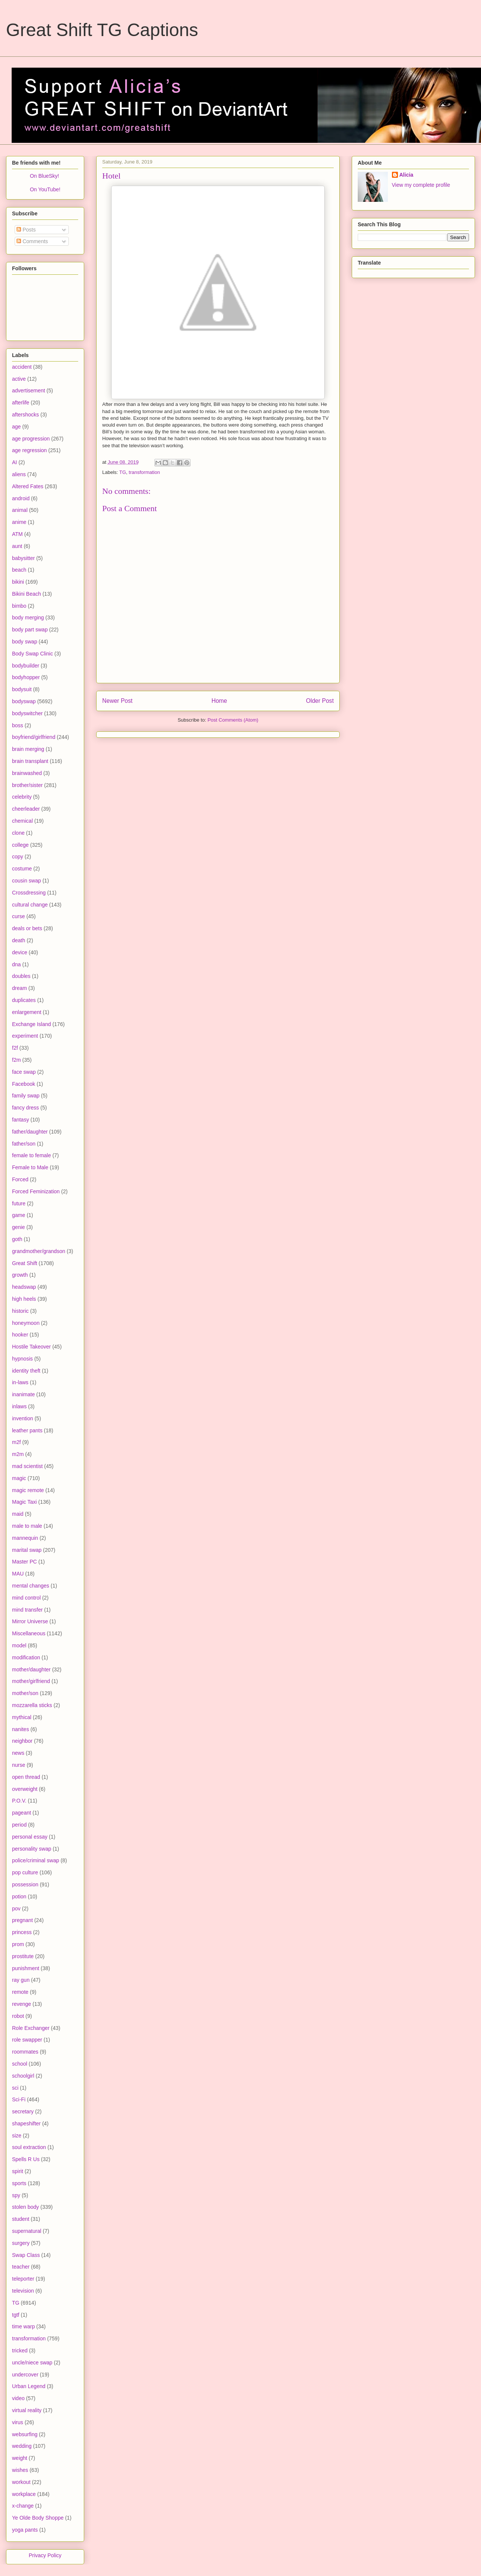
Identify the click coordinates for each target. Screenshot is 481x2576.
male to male (27, 1526)
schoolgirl (23, 2076)
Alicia (406, 175)
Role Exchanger (31, 2028)
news (18, 1753)
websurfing (25, 2434)
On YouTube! (45, 189)
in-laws (20, 1382)
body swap (24, 642)
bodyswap (24, 701)
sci (15, 2088)
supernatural (26, 2231)
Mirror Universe (30, 1621)
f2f (15, 1048)
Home (219, 701)
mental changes (30, 1586)
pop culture (25, 1872)
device (19, 952)
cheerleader (26, 809)
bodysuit (22, 689)
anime (19, 522)
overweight (25, 1789)
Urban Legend (28, 2386)
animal (19, 510)
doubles (21, 976)
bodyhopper (26, 677)
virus (17, 2422)
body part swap (30, 630)
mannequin (25, 1538)
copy (17, 857)
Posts (26, 230)
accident (22, 367)
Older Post (320, 701)
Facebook (23, 1084)
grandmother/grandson (38, 1251)
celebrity (22, 797)
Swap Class (26, 2255)
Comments (32, 241)
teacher (21, 2267)
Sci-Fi (19, 2099)
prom (18, 1944)
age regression (29, 450)
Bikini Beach (26, 594)
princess (22, 1932)
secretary (23, 2111)
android (21, 498)
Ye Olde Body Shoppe (38, 2518)
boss (17, 725)
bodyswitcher (27, 713)
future (19, 1203)
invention (22, 1418)
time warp (23, 2326)
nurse (18, 1765)
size (16, 2136)
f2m (16, 1060)
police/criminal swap (35, 1860)
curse (18, 916)
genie (18, 1227)
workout (21, 2482)
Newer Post (117, 701)
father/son (23, 1144)
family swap (25, 1096)
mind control (26, 1598)
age (16, 427)
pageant (21, 1813)
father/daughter (30, 1132)
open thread (26, 1777)
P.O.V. (19, 1801)
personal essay (29, 1837)
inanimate (23, 1394)
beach (19, 570)
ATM (17, 534)
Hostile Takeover (31, 1347)
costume (22, 869)
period (19, 1825)
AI (14, 462)
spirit (17, 2171)
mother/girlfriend (31, 1681)
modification (26, 1657)
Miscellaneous (28, 1633)
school (19, 2064)
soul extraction (29, 2147)
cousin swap (26, 881)
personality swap (31, 1849)
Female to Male (30, 1167)
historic (20, 1311)
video (18, 2398)
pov (16, 1909)
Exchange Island (31, 1024)
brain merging (28, 749)
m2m (18, 1454)
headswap (24, 1287)
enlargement (26, 1012)
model (19, 1645)
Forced (20, 1179)
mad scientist (27, 1466)
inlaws (19, 1406)
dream (19, 988)
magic (19, 1478)
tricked (19, 2350)
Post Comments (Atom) (232, 720)
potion (19, 1896)
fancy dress (25, 1108)
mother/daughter (31, 1669)
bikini (18, 582)
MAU (18, 1574)
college (20, 845)
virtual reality (27, 2410)
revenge (21, 2004)
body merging (28, 617)
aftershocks (25, 415)
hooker (20, 1335)
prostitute (23, 1956)
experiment (25, 1036)
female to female (31, 1155)
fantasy (20, 1120)
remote (20, 1992)
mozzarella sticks (32, 1705)
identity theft (26, 1371)
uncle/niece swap (32, 2363)
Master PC (24, 1562)
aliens (19, 474)
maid (17, 1514)
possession (25, 1884)
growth (20, 1275)
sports (19, 2183)
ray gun (21, 1980)
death (18, 940)
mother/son (25, 1693)
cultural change (30, 905)
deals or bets (27, 928)
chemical (22, 821)
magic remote (28, 1490)
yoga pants (25, 2530)
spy (16, 2195)
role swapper (27, 2040)
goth (17, 1239)
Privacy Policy (45, 2555)
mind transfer (27, 1610)
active (19, 379)
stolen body (25, 2207)
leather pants (27, 1430)
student (20, 2219)
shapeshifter (26, 2123)
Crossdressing (28, 893)
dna (16, 964)
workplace (24, 2494)
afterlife (20, 403)
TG (122, 472)
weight (19, 2458)
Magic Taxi (24, 1502)
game (18, 1215)
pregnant (22, 1920)
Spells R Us (25, 2159)
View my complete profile (421, 185)
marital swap (27, 1550)
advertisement (28, 390)
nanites (20, 1729)
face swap (24, 1072)
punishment (25, 1968)
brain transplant (30, 761)
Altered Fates (27, 486)
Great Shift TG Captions (102, 30)
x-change (23, 2506)
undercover (25, 2375)
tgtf (15, 2315)
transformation (144, 472)
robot (18, 2016)
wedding (22, 2446)
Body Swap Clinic (32, 654)
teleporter (23, 2279)
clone (18, 833)
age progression (31, 439)
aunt (17, 546)
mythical (21, 1717)
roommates (25, 2052)
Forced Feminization (36, 1191)
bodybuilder (25, 666)
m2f (16, 1442)
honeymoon (25, 1323)
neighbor (22, 1741)
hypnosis (22, 1359)
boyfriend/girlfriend (33, 737)
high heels (24, 1299)
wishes (20, 2470)
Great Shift (24, 1263)
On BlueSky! (44, 176)
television (23, 2291)
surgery (21, 2243)
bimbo (19, 606)
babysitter (23, 558)
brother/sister (27, 785)
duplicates (24, 1000)
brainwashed (27, 773)
